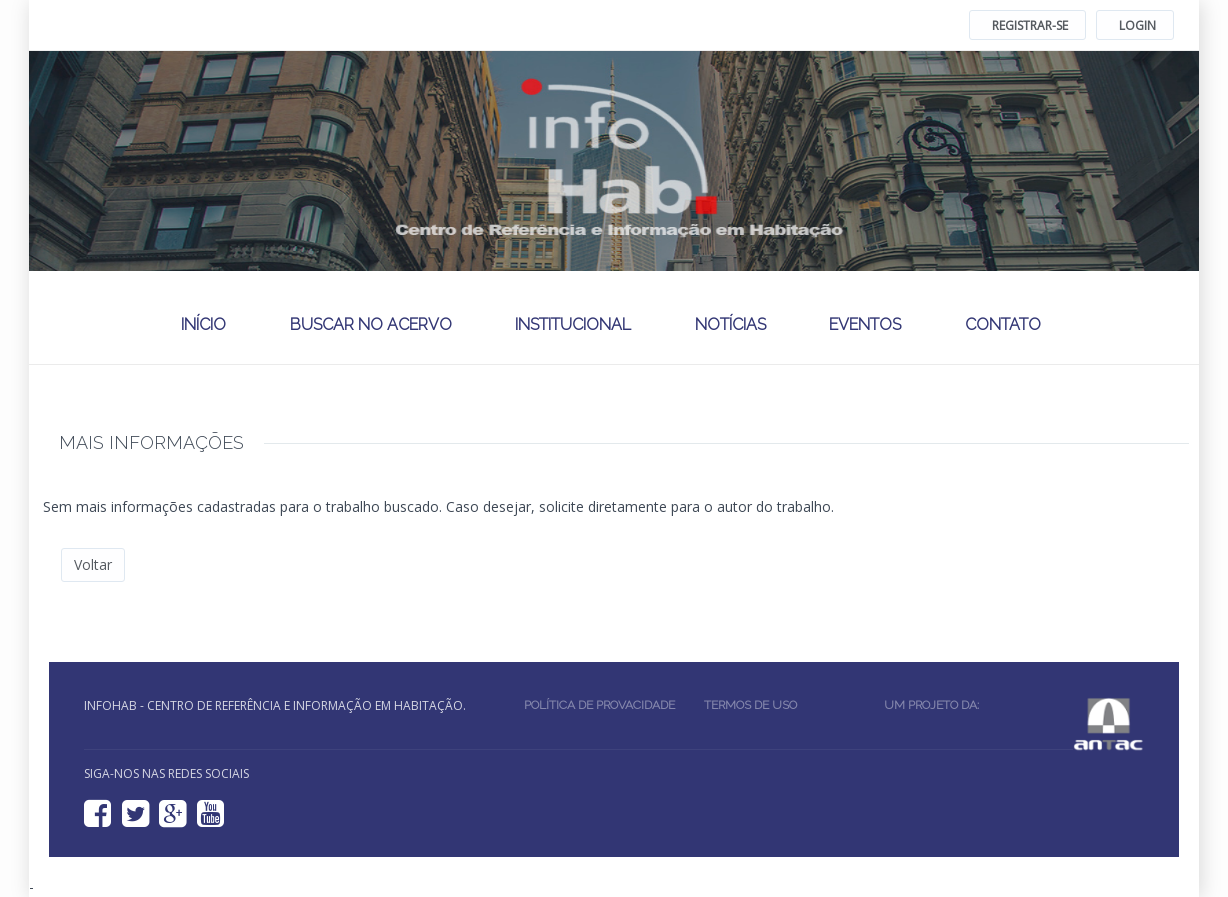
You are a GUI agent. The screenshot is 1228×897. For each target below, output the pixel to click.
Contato (1003, 324)
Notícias (730, 324)
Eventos (865, 324)
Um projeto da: (934, 705)
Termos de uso (750, 705)
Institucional (573, 324)
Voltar (93, 564)
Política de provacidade (599, 705)
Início (203, 324)
